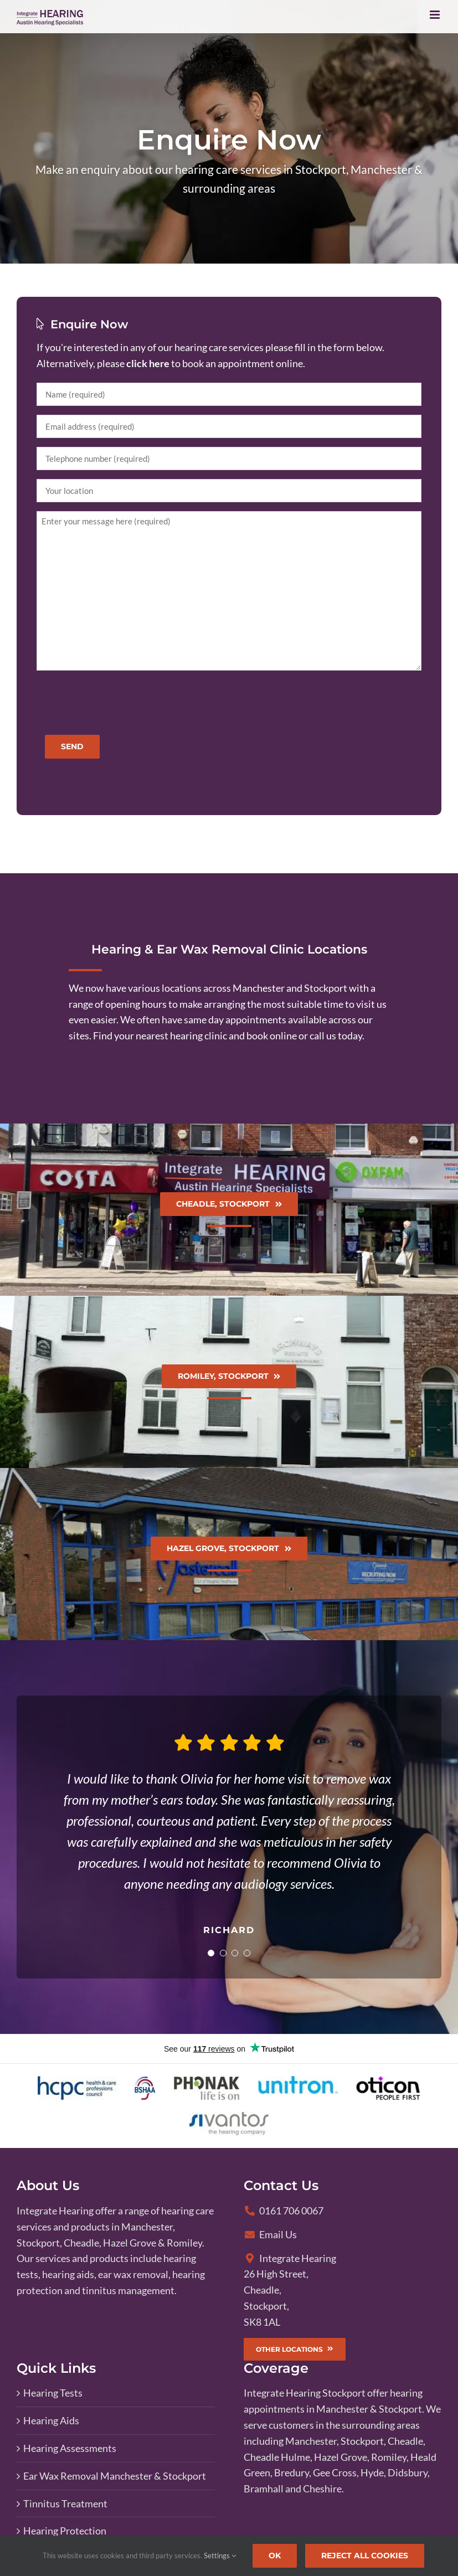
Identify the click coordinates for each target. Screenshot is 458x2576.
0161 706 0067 (284, 2210)
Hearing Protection (64, 2531)
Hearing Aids (51, 2420)
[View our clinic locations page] (229, 998)
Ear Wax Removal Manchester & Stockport (114, 2476)
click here (147, 363)
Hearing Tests (53, 2393)
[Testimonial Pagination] (208, 1953)
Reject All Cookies (364, 2555)
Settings (220, 2555)
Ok (275, 2555)
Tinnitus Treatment (65, 2503)
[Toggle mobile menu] (435, 14)
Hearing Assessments (69, 2448)
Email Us (270, 2234)
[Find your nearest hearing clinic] (229, 1210)
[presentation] (121, 701)
